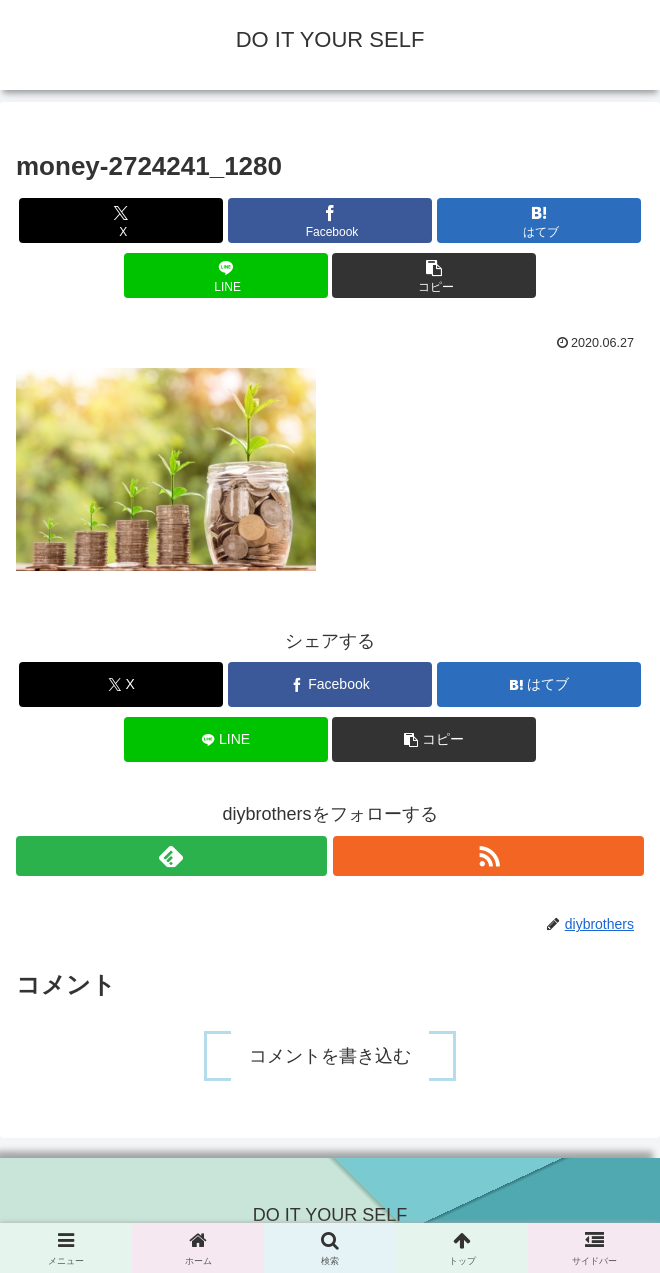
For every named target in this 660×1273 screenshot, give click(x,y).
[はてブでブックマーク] (539, 220)
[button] (434, 275)
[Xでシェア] (121, 220)
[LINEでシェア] (226, 275)
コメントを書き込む (330, 1056)
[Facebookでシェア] (330, 220)
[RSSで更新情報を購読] (488, 856)
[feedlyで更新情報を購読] (171, 856)
